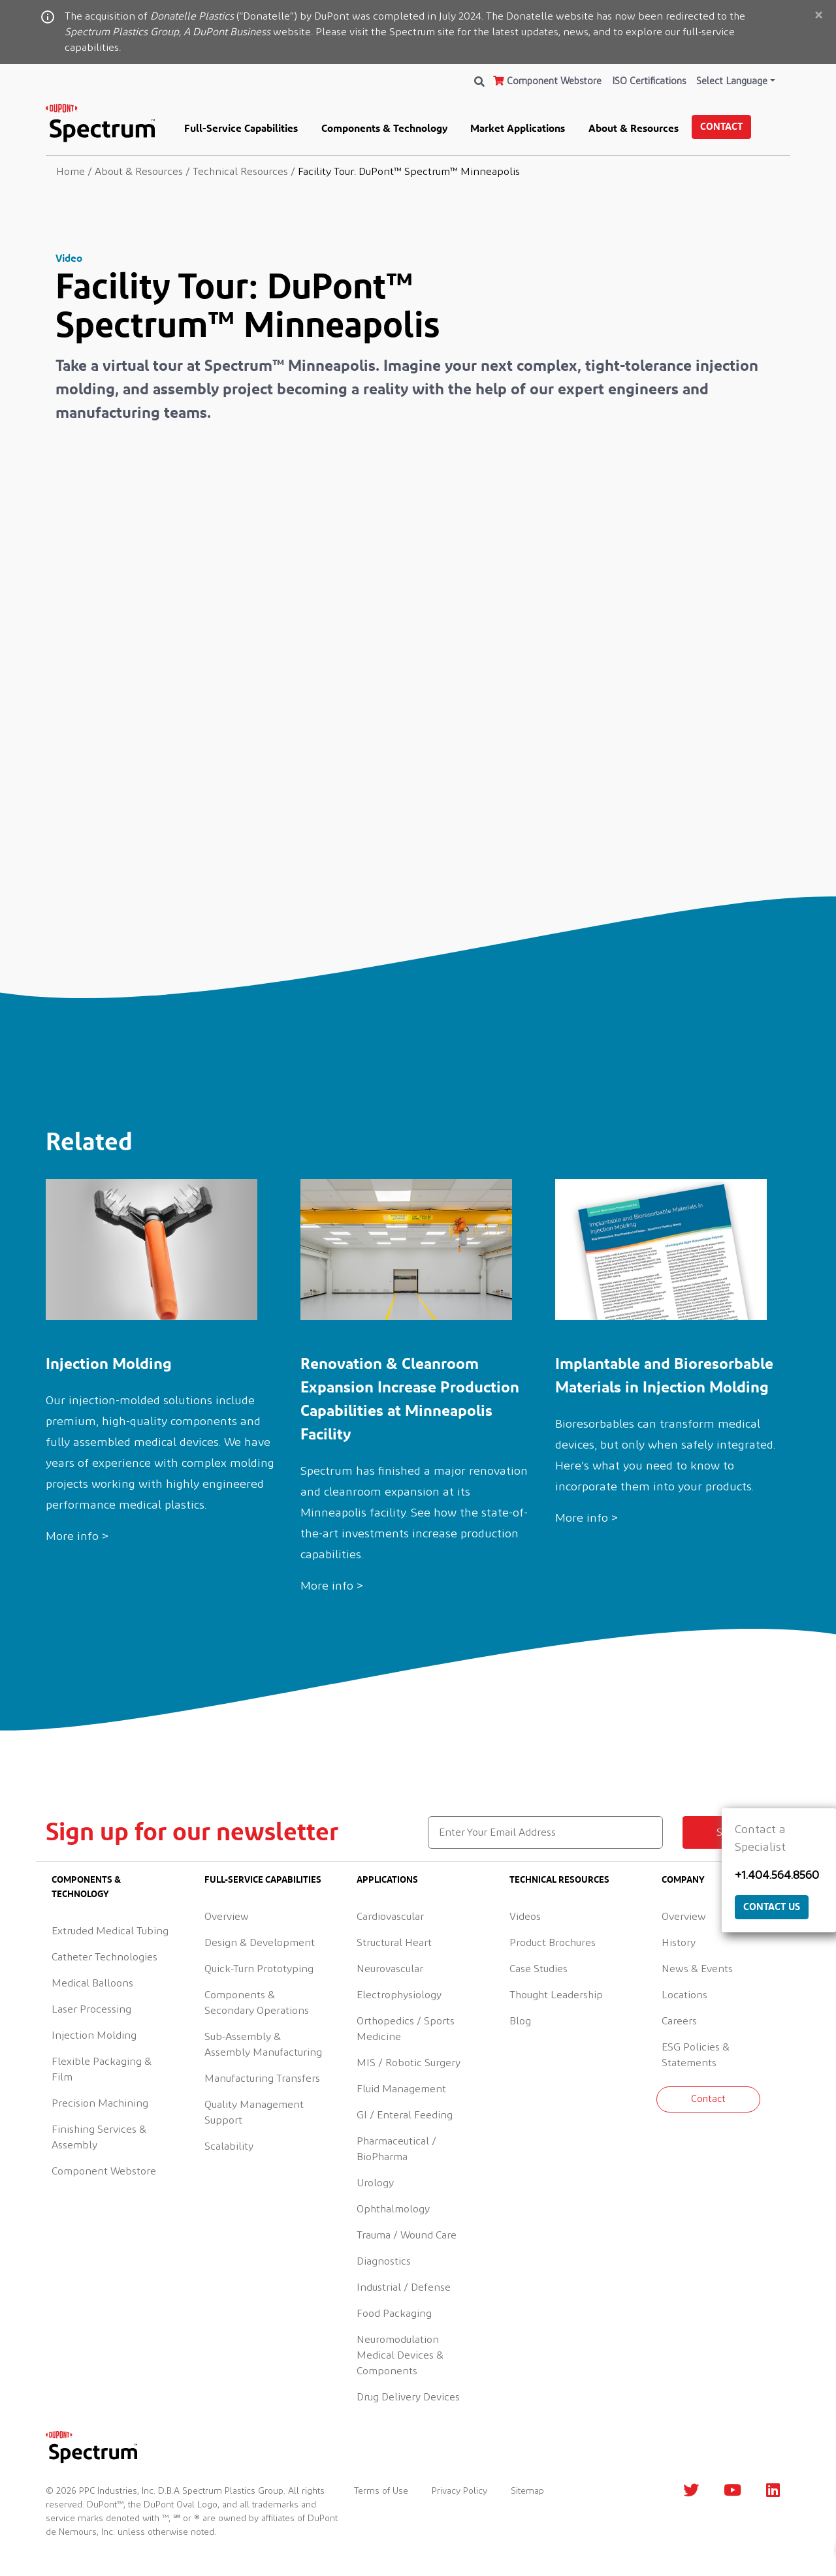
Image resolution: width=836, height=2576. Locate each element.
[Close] (818, 16)
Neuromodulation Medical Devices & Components (400, 2355)
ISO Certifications (649, 81)
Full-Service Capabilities (241, 127)
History (679, 1943)
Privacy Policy (459, 2491)
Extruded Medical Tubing (110, 1931)
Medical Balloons (92, 1983)
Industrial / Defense (404, 2287)
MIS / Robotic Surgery (408, 2063)
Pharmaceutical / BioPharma (396, 2149)
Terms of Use (381, 2491)
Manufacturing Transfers (262, 2078)
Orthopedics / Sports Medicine (406, 2029)
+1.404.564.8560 (777, 1875)
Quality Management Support (254, 2112)
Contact (721, 126)
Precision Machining (100, 2103)
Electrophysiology (399, 1995)
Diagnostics (384, 2261)
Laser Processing (91, 2009)
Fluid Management (401, 2089)
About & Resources (633, 127)
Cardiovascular (390, 1916)
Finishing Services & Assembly (99, 2137)
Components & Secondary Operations (256, 2003)
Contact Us (771, 1906)
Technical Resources (559, 1879)
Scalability (228, 2146)
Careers (679, 2021)
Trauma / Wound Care (407, 2235)
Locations (684, 1995)
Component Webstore (547, 81)
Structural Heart (394, 1943)
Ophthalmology (393, 2209)
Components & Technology (384, 127)
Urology (375, 2183)
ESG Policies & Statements (696, 2055)
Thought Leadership (556, 1995)
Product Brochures (552, 1943)
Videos (525, 1916)
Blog (520, 2021)
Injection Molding (94, 2035)
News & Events (697, 1969)
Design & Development (259, 1943)
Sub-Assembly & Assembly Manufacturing (263, 2045)
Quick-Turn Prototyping (259, 1969)
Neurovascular (390, 1969)
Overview (226, 1916)
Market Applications (517, 127)
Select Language (731, 81)
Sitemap (527, 2491)
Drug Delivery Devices (408, 2397)
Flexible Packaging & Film (102, 2069)
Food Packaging (394, 2313)
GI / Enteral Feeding (405, 2115)
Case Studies (538, 1969)
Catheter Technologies (104, 1957)
